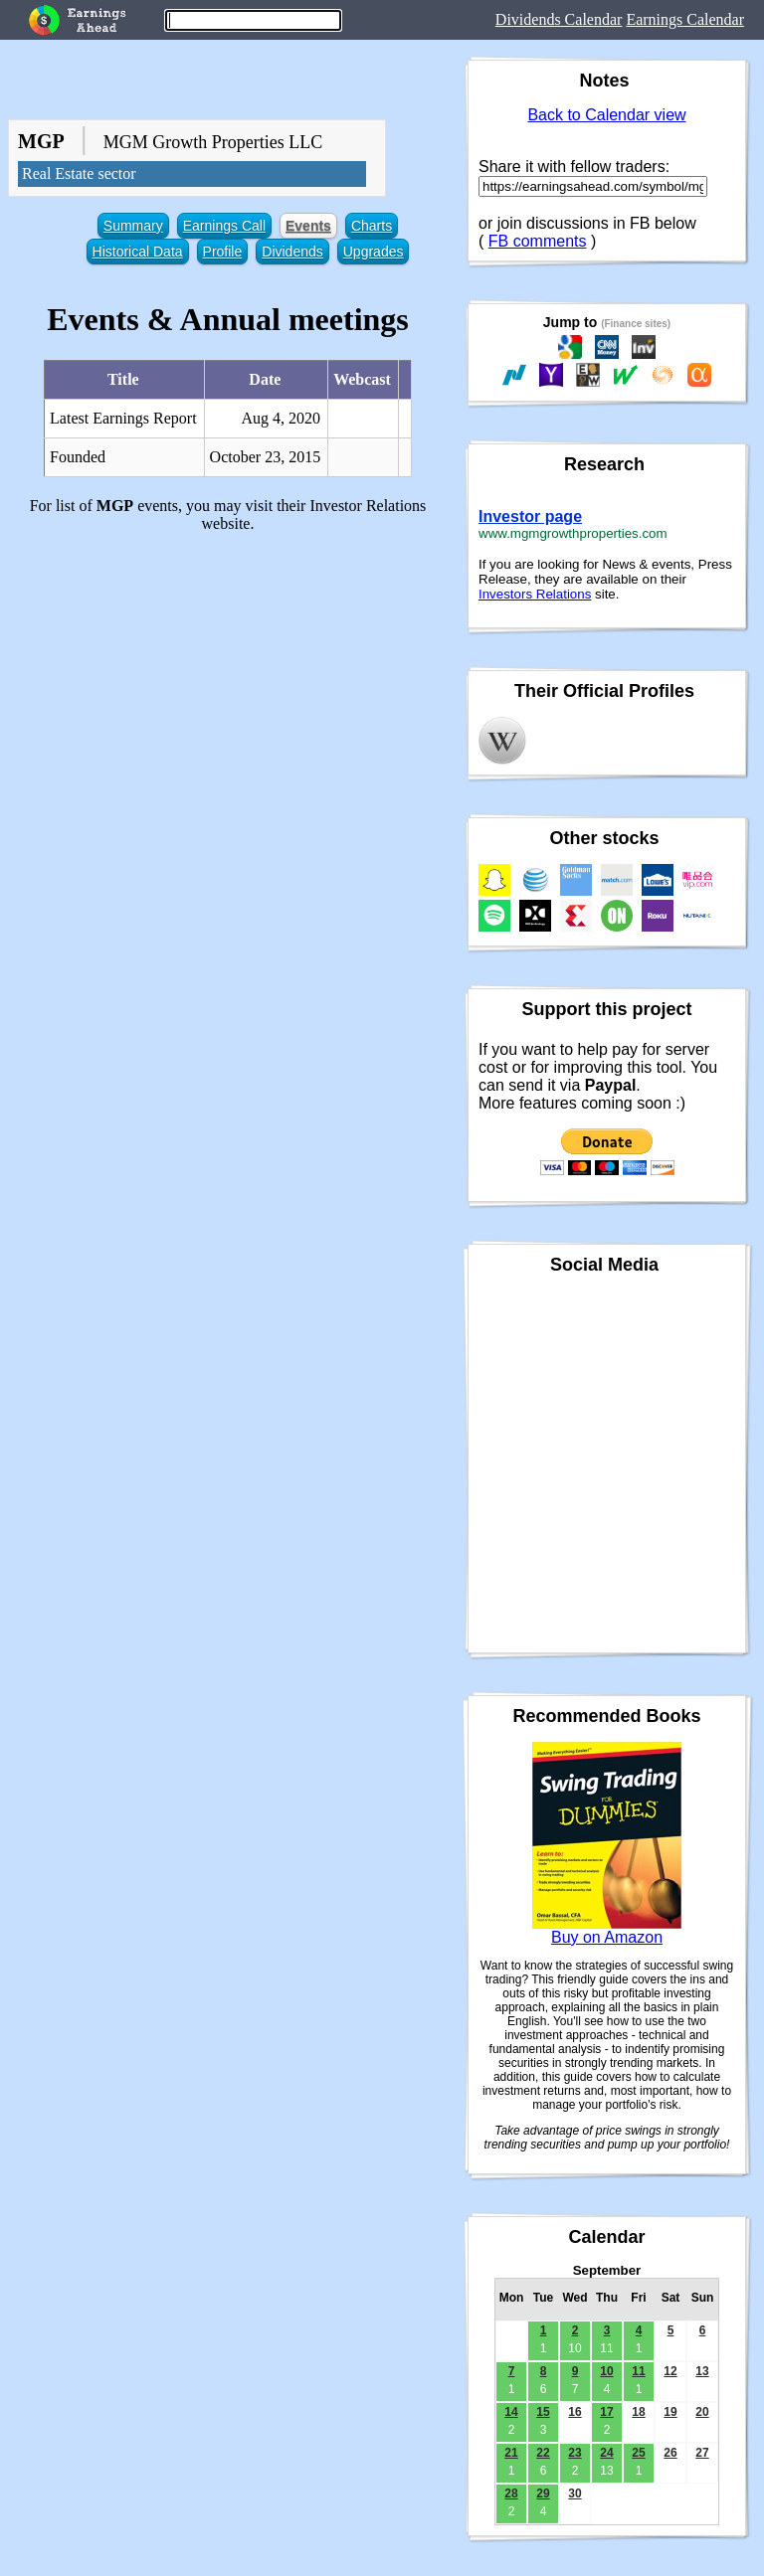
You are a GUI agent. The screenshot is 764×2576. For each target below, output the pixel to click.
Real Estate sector (79, 173)
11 (638, 2371)
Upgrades (373, 251)
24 (606, 2453)
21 (510, 2453)
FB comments (537, 241)
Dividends (292, 251)
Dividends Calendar (559, 19)
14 (510, 2412)
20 (701, 2412)
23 (574, 2453)
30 (574, 2493)
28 (510, 2493)
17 (606, 2412)
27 (701, 2453)
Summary (133, 226)
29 (542, 2493)
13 (701, 2371)
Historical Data (138, 251)
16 (574, 2412)
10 (606, 2371)
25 (638, 2453)
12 (670, 2371)
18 (638, 2412)
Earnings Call (224, 226)
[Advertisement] (228, 688)
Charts (371, 226)
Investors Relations (534, 594)
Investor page (530, 516)
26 (670, 2453)
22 (542, 2453)
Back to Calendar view (606, 114)
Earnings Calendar (685, 19)
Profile (223, 251)
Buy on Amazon (607, 1937)
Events (308, 226)
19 (670, 2412)
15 (542, 2412)
